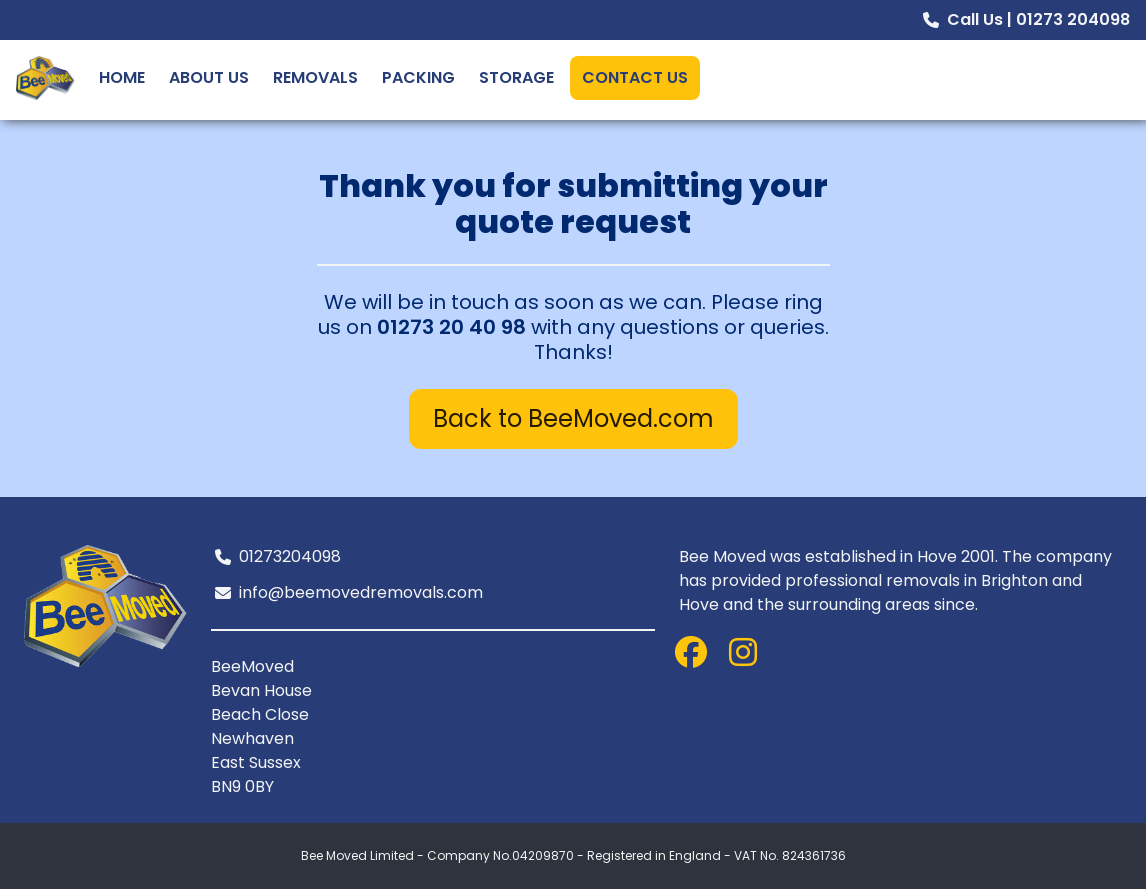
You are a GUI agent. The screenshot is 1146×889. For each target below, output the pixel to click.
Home (122, 77)
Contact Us (635, 77)
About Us (209, 77)
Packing (418, 77)
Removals (315, 77)
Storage (516, 77)
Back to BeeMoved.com (573, 418)
